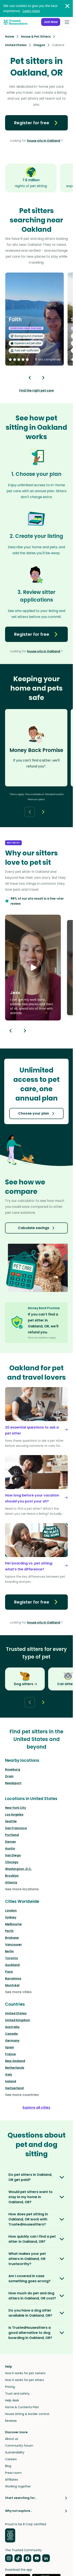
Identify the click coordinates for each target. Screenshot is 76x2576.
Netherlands (14, 2068)
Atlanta (11, 1882)
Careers (11, 2459)
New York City (15, 1808)
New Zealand (15, 2061)
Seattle (11, 1821)
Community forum (19, 2445)
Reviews (11, 2421)
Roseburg (12, 1769)
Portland (12, 1835)
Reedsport (13, 1783)
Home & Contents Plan (22, 2407)
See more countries (22, 2094)
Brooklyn (12, 1876)
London (11, 1910)
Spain (9, 2047)
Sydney (10, 1917)
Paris (9, 1972)
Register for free (36, 123)
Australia (12, 2027)
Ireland (10, 2081)
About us (11, 2439)
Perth (9, 1931)
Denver (10, 1842)
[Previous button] (10, 1031)
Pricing (10, 2387)
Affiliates (11, 2479)
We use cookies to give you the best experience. (30, 8)
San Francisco (16, 1828)
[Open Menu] (67, 22)
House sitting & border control (27, 2414)
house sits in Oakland (43, 140)
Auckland (12, 1965)
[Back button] (30, 378)
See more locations (22, 1889)
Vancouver (13, 1944)
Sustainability (14, 2452)
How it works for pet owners (25, 2373)
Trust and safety (17, 2393)
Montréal (12, 1985)
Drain (9, 1776)
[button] (33, 967)
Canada (11, 2034)
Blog (8, 2466)
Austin (10, 1848)
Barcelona (13, 1978)
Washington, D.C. (18, 1869)
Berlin (9, 1951)
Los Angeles (14, 1814)
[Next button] (43, 378)
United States (16, 2013)
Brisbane (12, 1938)
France (10, 2054)
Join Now (51, 22)
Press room (13, 2473)
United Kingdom (17, 2020)
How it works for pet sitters (24, 2380)
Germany (12, 2040)
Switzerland (14, 2088)
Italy (8, 2074)
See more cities (18, 1992)
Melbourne (13, 1924)
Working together (18, 2486)
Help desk (12, 2400)
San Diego (13, 1855)
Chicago (11, 1862)
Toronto (11, 1958)
